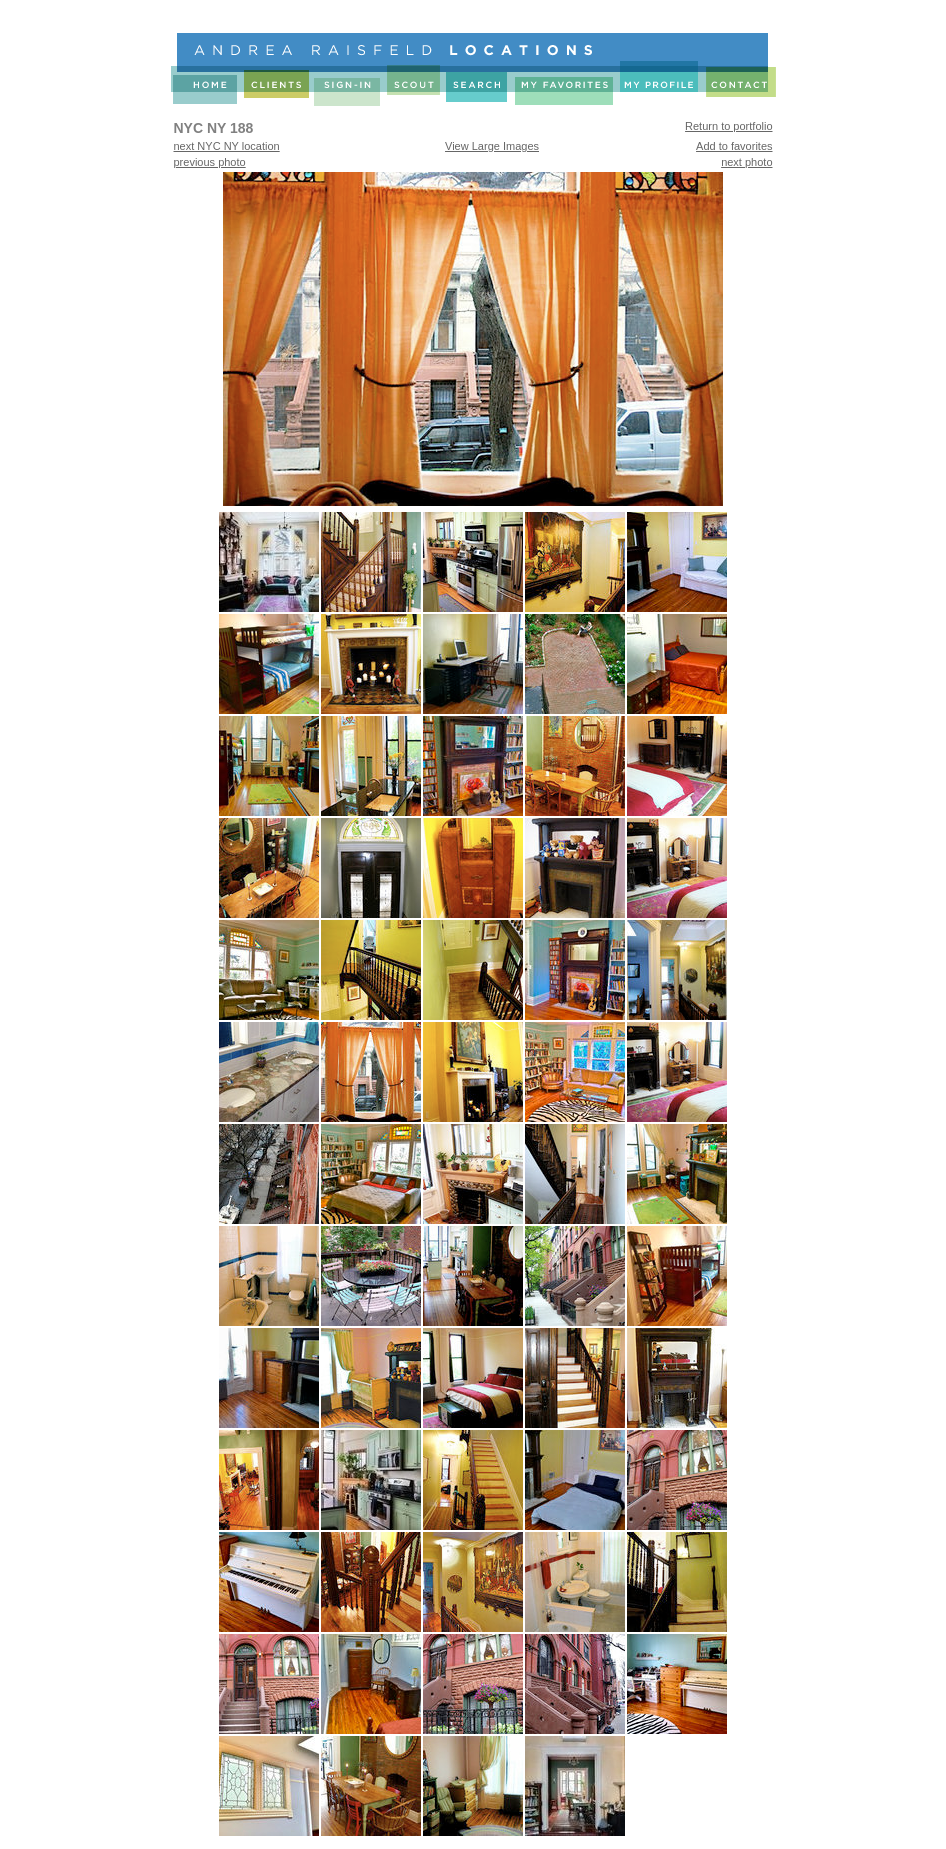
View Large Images (492, 146)
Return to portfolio (728, 126)
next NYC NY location (227, 146)
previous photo (210, 162)
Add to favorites (734, 146)
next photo (746, 162)
